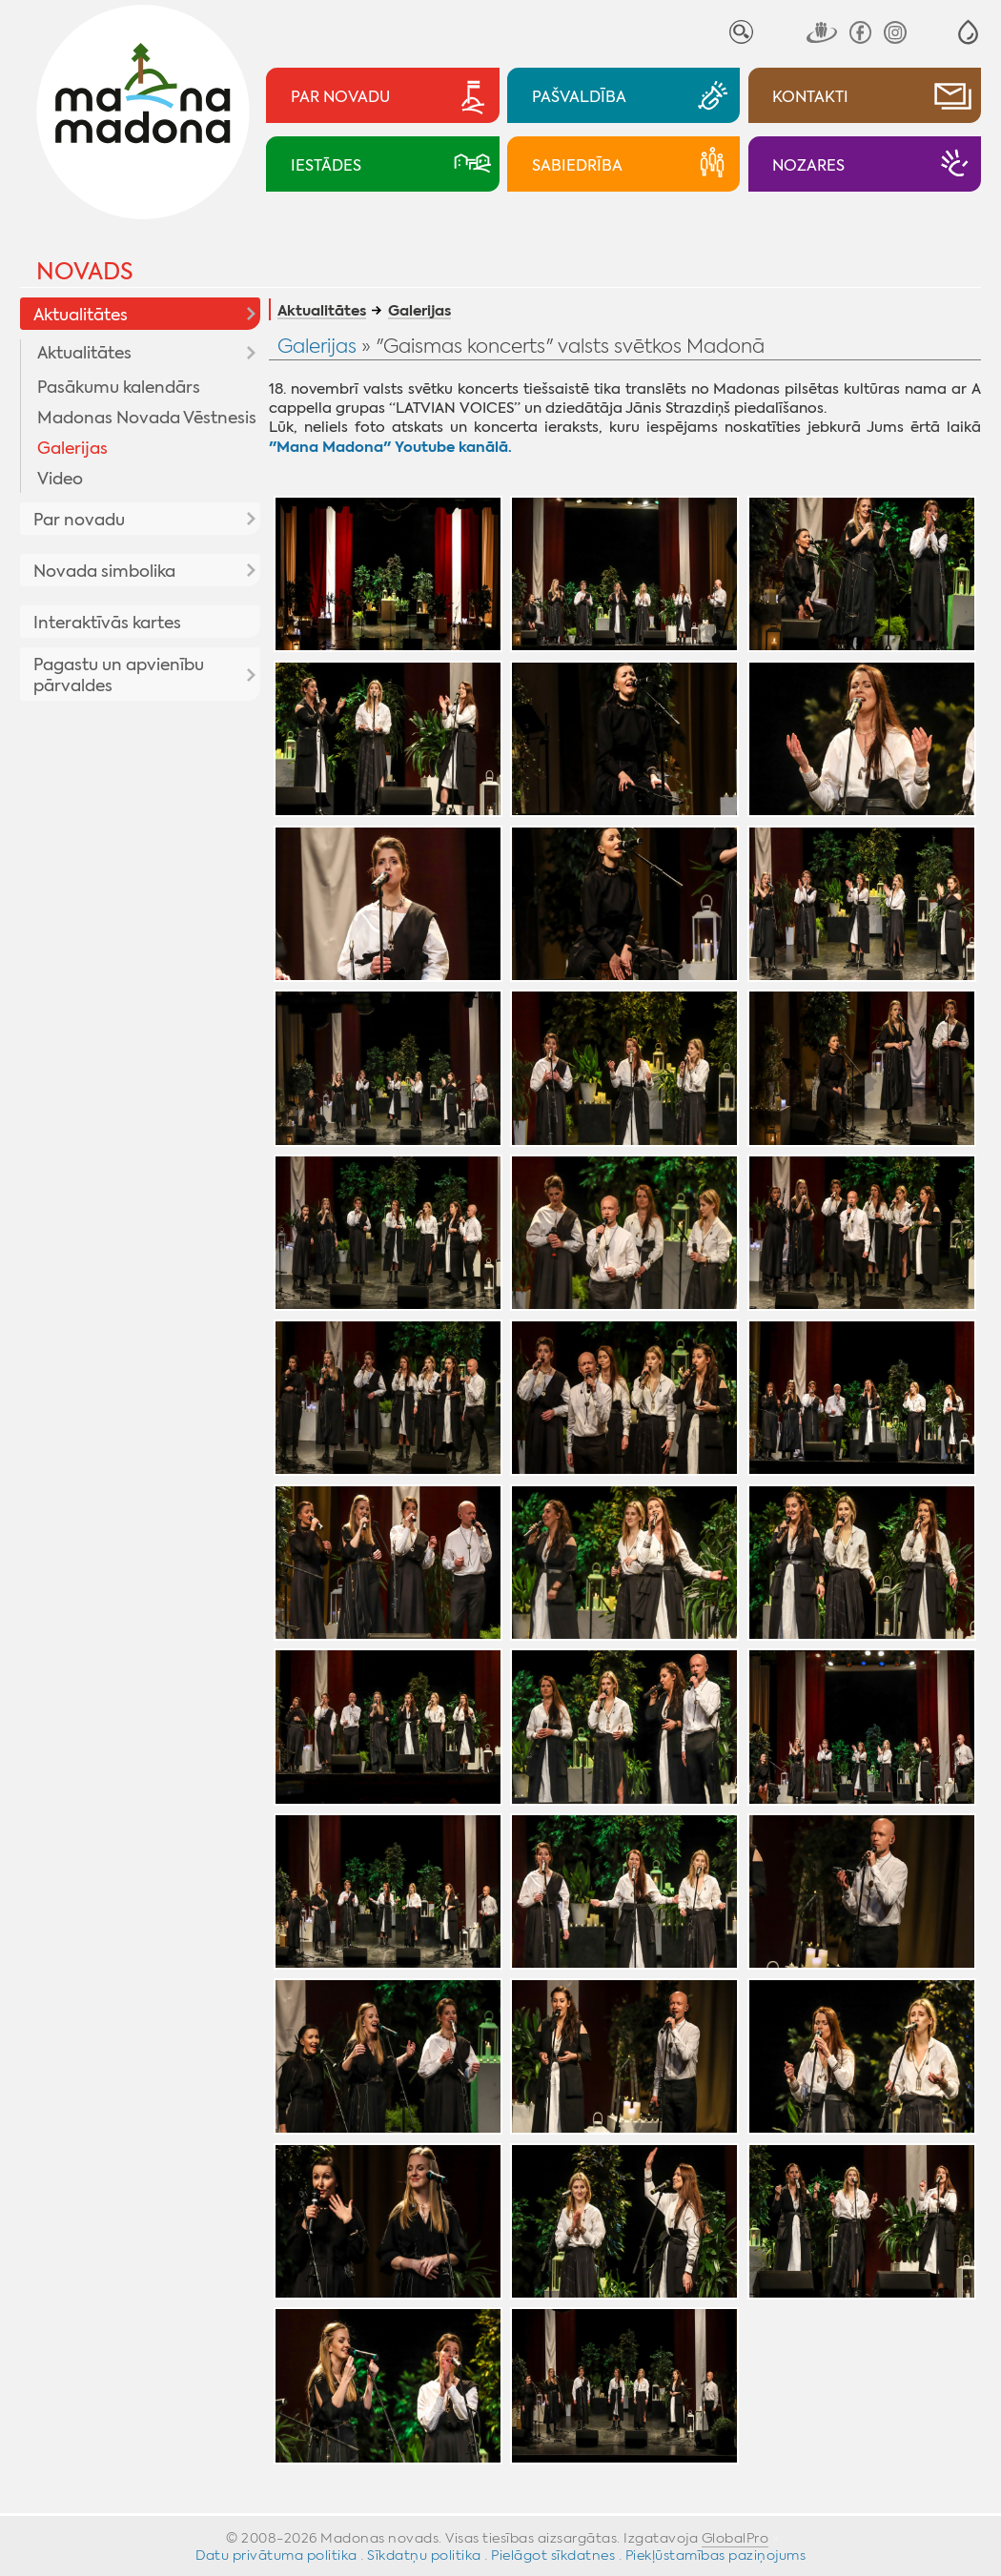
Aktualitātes (80, 314)
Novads (84, 271)
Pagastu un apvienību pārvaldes (118, 675)
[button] (968, 32)
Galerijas (72, 448)
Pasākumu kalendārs (118, 387)
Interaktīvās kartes (107, 622)
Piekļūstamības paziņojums (716, 2555)
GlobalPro (735, 2537)
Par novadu (79, 519)
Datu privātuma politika (276, 2555)
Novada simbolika (104, 571)
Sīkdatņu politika (424, 2555)
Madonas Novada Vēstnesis (146, 417)
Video (60, 478)
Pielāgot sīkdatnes (553, 2555)
